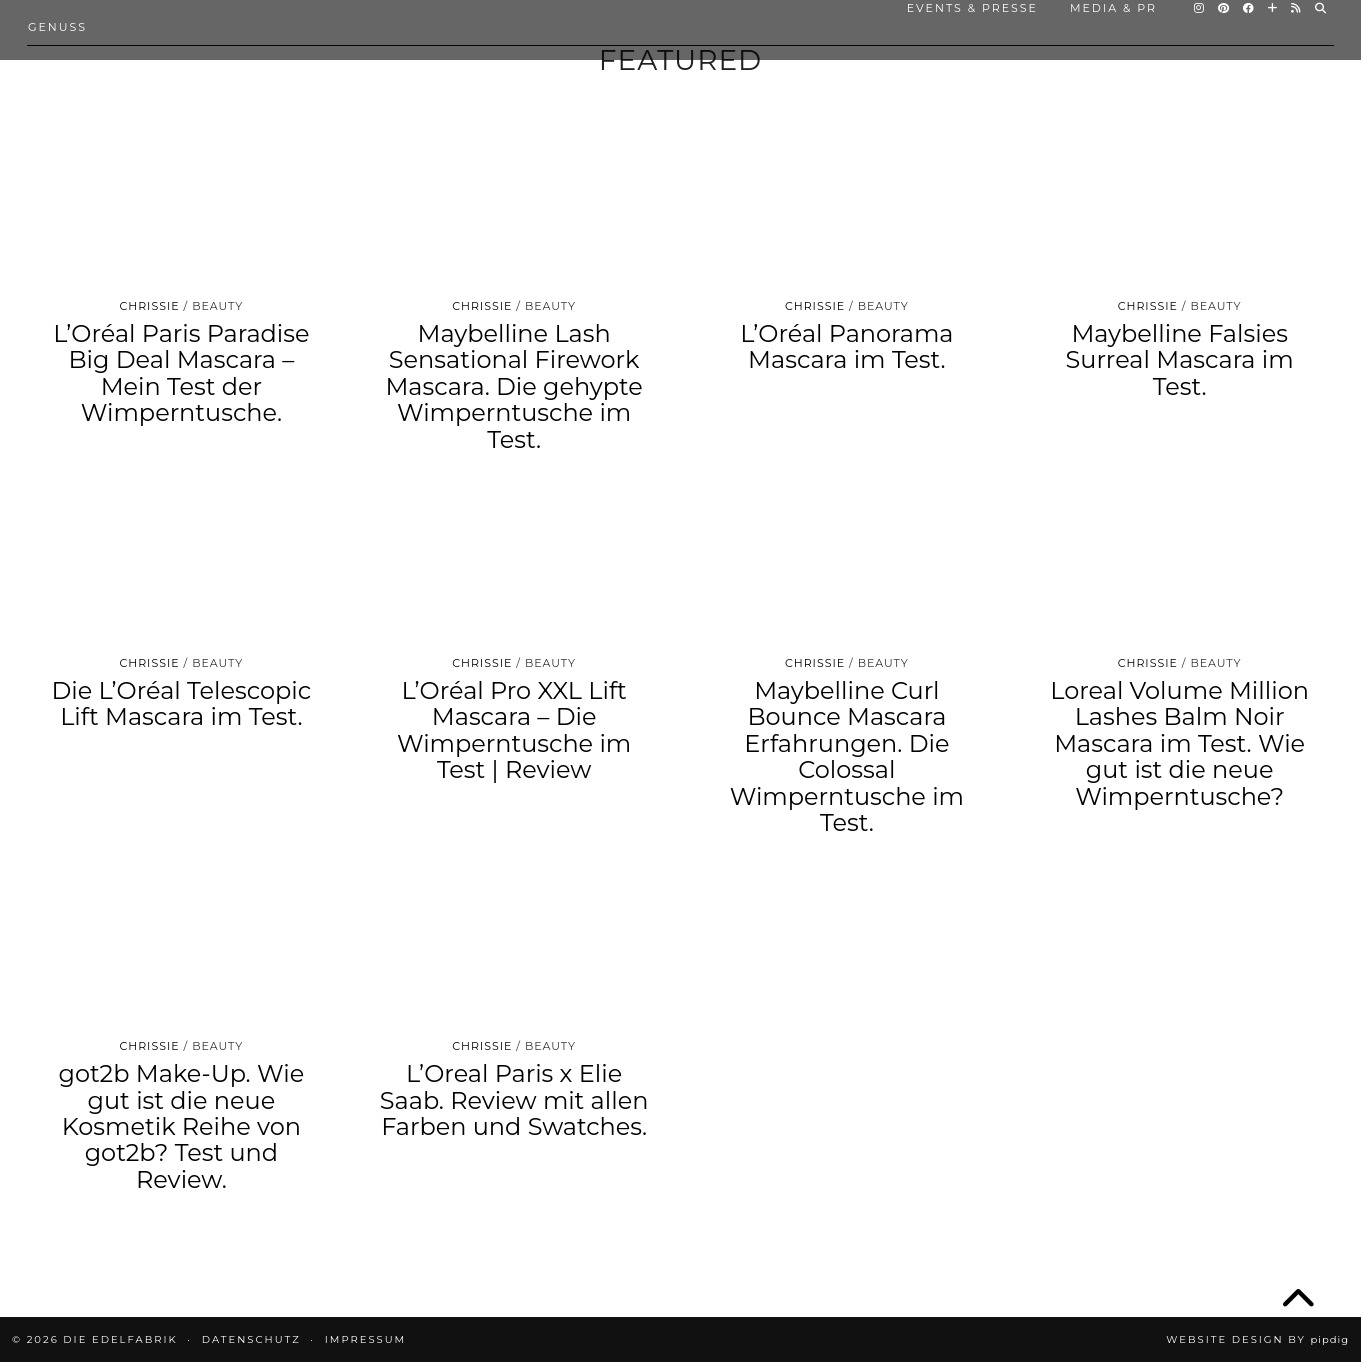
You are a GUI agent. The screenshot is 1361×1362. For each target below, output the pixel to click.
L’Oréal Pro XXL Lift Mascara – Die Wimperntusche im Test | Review (514, 730)
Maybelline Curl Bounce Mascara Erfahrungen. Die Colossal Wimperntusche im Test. (847, 756)
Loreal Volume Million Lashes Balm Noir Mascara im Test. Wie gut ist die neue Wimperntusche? (1179, 743)
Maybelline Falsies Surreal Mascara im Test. (1180, 360)
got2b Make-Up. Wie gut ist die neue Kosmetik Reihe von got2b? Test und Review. (182, 1126)
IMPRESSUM (365, 1339)
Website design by (1257, 1339)
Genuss (57, 27)
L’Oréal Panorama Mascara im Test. (846, 346)
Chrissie (149, 306)
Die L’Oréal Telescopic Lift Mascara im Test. (181, 703)
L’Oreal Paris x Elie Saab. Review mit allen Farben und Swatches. (514, 1100)
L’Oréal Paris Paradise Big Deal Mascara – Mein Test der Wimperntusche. (181, 373)
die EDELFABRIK (120, 1339)
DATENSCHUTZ (251, 1339)
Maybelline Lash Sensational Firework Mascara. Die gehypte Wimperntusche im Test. (513, 386)
